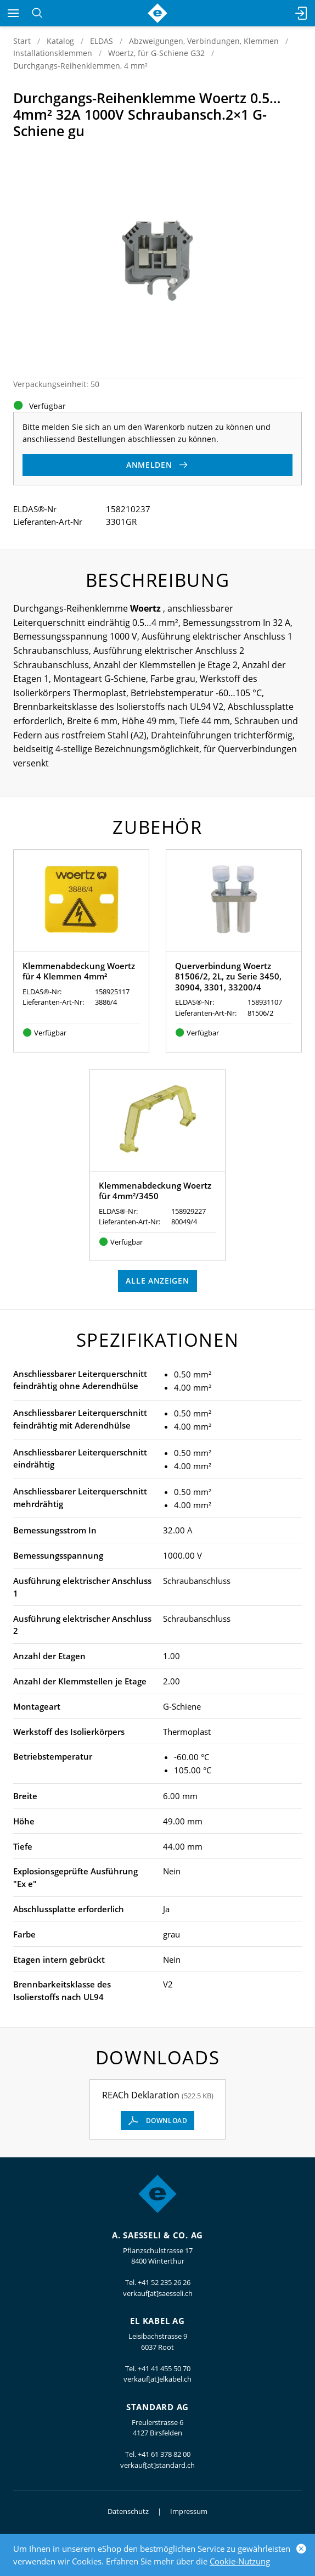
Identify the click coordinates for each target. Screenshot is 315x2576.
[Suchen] (37, 13)
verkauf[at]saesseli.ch (158, 2293)
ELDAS (101, 41)
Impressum (188, 2511)
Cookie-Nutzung (240, 2561)
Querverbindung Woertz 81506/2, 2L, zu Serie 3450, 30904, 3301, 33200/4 (228, 976)
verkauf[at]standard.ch (157, 2465)
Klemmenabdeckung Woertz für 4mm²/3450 (155, 1191)
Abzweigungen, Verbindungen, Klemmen (204, 41)
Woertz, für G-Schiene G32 (156, 53)
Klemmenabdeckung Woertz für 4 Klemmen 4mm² (78, 971)
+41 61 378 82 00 (164, 2454)
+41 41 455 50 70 (164, 2368)
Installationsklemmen (52, 53)
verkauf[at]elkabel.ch (157, 2379)
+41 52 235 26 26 (164, 2282)
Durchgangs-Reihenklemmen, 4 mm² (80, 65)
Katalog (60, 41)
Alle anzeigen (157, 1280)
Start (22, 41)
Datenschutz (128, 2511)
